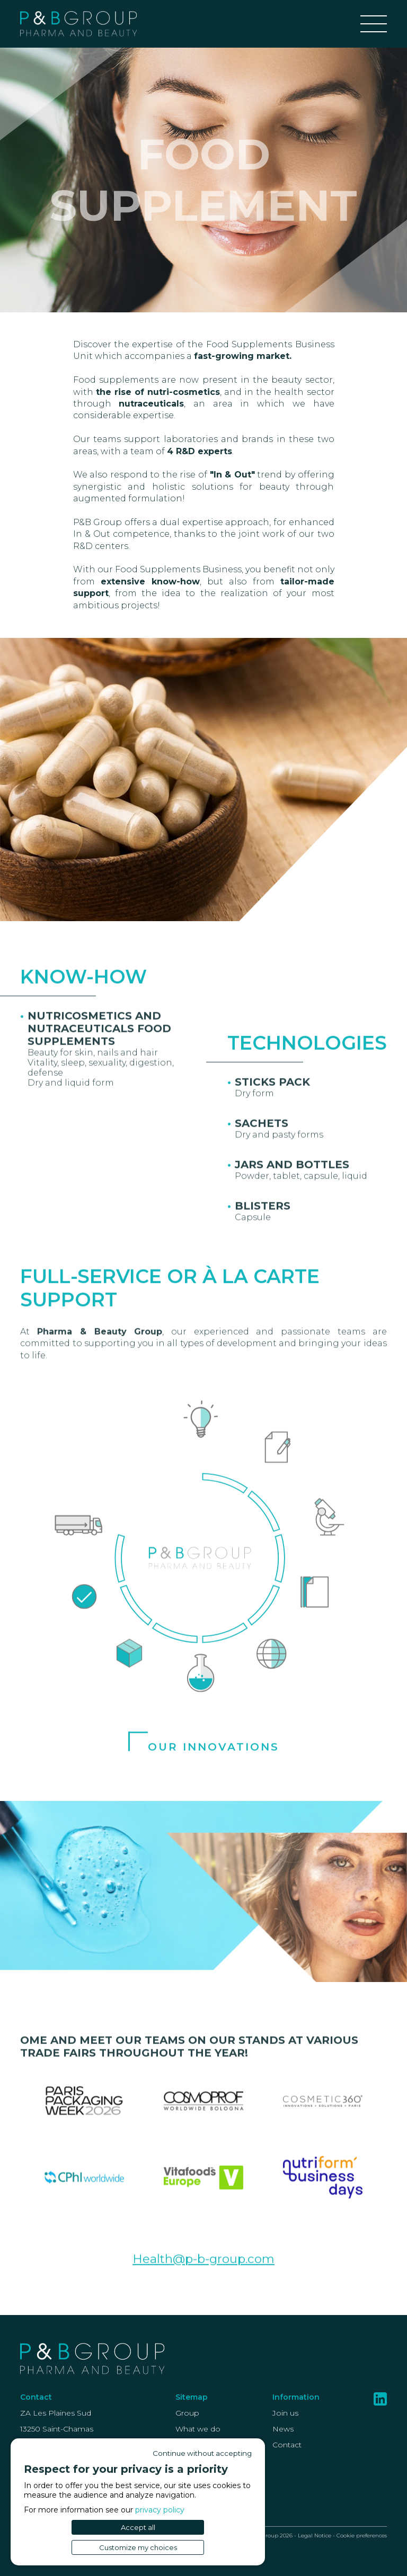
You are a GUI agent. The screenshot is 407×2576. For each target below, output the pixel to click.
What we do (197, 2429)
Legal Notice (314, 2535)
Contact (287, 2444)
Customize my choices (138, 2547)
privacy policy (159, 2510)
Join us (285, 2413)
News (283, 2429)
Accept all (138, 2527)
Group (187, 2413)
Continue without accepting (202, 2453)
